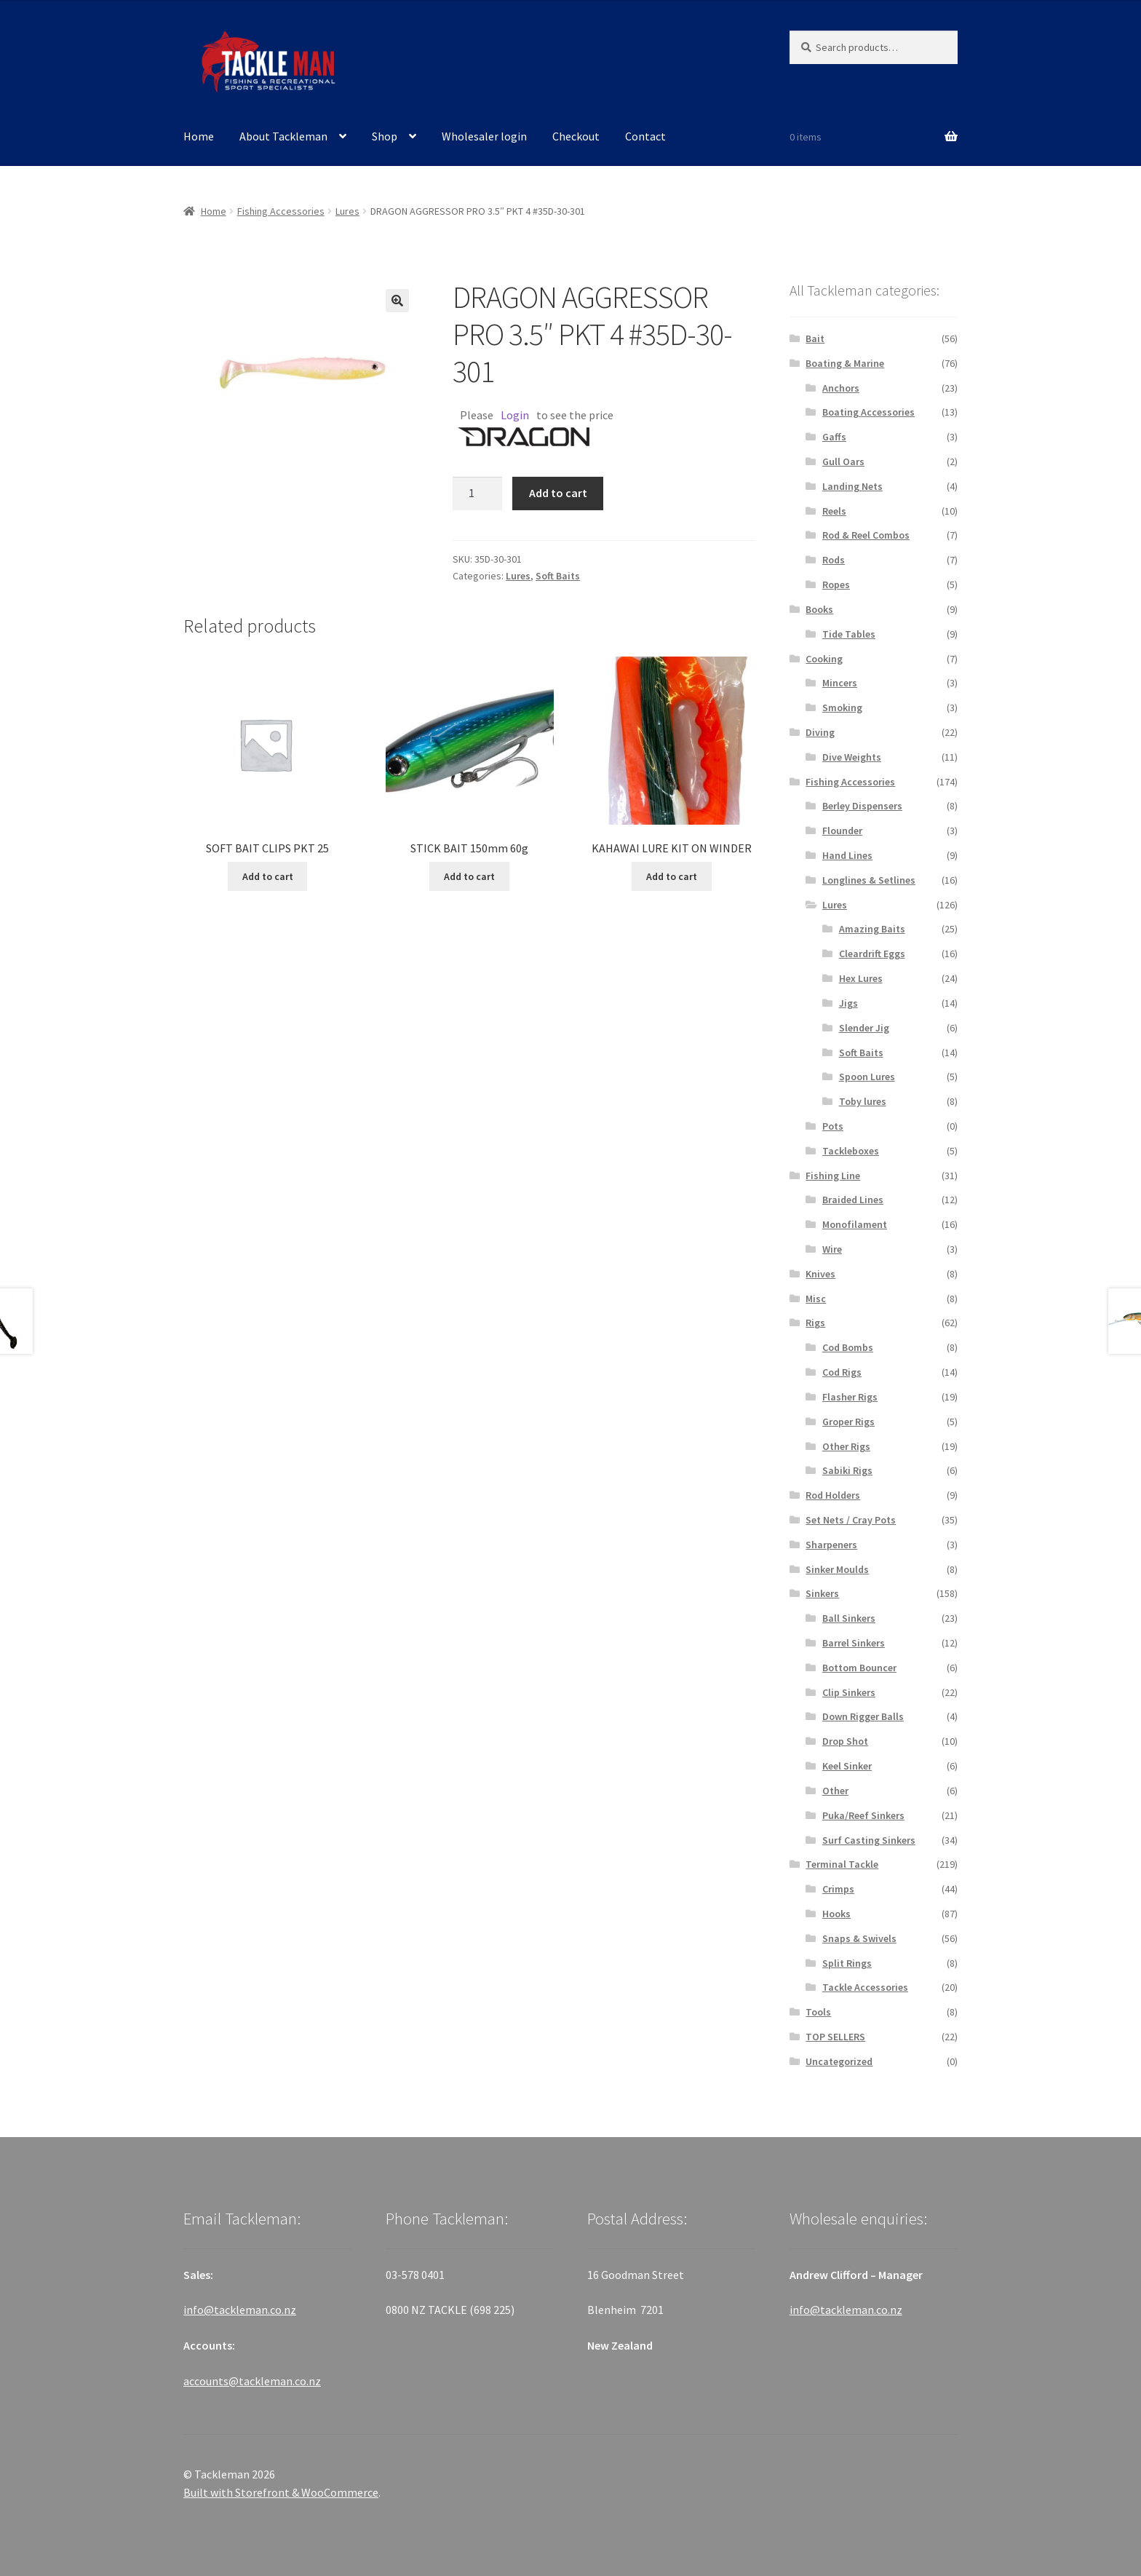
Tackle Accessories (865, 1987)
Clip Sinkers (848, 1692)
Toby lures (862, 1101)
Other (835, 1790)
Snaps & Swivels (859, 1938)
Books (819, 609)
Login (515, 415)
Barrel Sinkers (853, 1642)
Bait (815, 338)
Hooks (836, 1913)
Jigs (848, 1003)
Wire (832, 1249)
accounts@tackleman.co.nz (252, 2381)
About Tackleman (283, 136)
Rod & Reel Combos (866, 535)
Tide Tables (848, 634)
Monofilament (854, 1224)
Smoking (842, 707)
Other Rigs (846, 1446)
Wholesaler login (484, 136)
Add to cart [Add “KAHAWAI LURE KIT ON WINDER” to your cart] (671, 876)
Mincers (839, 682)
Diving (820, 732)
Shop (384, 136)
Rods (833, 559)
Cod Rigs (842, 1372)
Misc (816, 1298)
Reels (834, 511)
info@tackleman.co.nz (239, 2309)
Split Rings (847, 1963)
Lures (347, 211)
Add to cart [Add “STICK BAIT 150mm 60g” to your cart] (469, 876)
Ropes (836, 584)
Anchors (840, 388)
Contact (645, 136)
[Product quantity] (477, 493)
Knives (820, 1273)
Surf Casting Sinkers (868, 1840)
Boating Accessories (868, 412)
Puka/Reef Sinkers (863, 1815)
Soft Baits (558, 575)
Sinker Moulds (837, 1569)
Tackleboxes (850, 1150)
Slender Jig (864, 1027)
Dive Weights (851, 757)
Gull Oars (843, 461)
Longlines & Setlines (868, 880)
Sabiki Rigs (847, 1470)
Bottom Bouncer (859, 1667)
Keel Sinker (847, 1765)
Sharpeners (831, 1544)
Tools (818, 2011)
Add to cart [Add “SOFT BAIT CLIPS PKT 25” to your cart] (267, 876)
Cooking (824, 658)
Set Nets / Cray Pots (851, 1519)
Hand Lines (847, 855)
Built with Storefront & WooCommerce (280, 2492)
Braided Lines (852, 1199)
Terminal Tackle (842, 1864)
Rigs (815, 1322)
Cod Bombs (847, 1347)
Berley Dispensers (862, 805)
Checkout (576, 136)
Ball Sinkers (848, 1618)
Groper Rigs (848, 1421)
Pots (832, 1126)
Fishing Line (833, 1175)
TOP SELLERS (835, 2036)
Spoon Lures (867, 1076)
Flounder (842, 830)
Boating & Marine (845, 363)
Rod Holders (833, 1495)
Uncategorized (839, 2061)
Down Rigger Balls (863, 1716)
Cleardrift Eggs (872, 953)
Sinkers (822, 1593)
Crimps (838, 1888)
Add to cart (558, 493)
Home (198, 136)
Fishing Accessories (281, 211)
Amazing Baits (872, 928)
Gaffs (834, 436)
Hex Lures (861, 978)
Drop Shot (845, 1741)
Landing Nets (852, 486)
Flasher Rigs (850, 1396)
